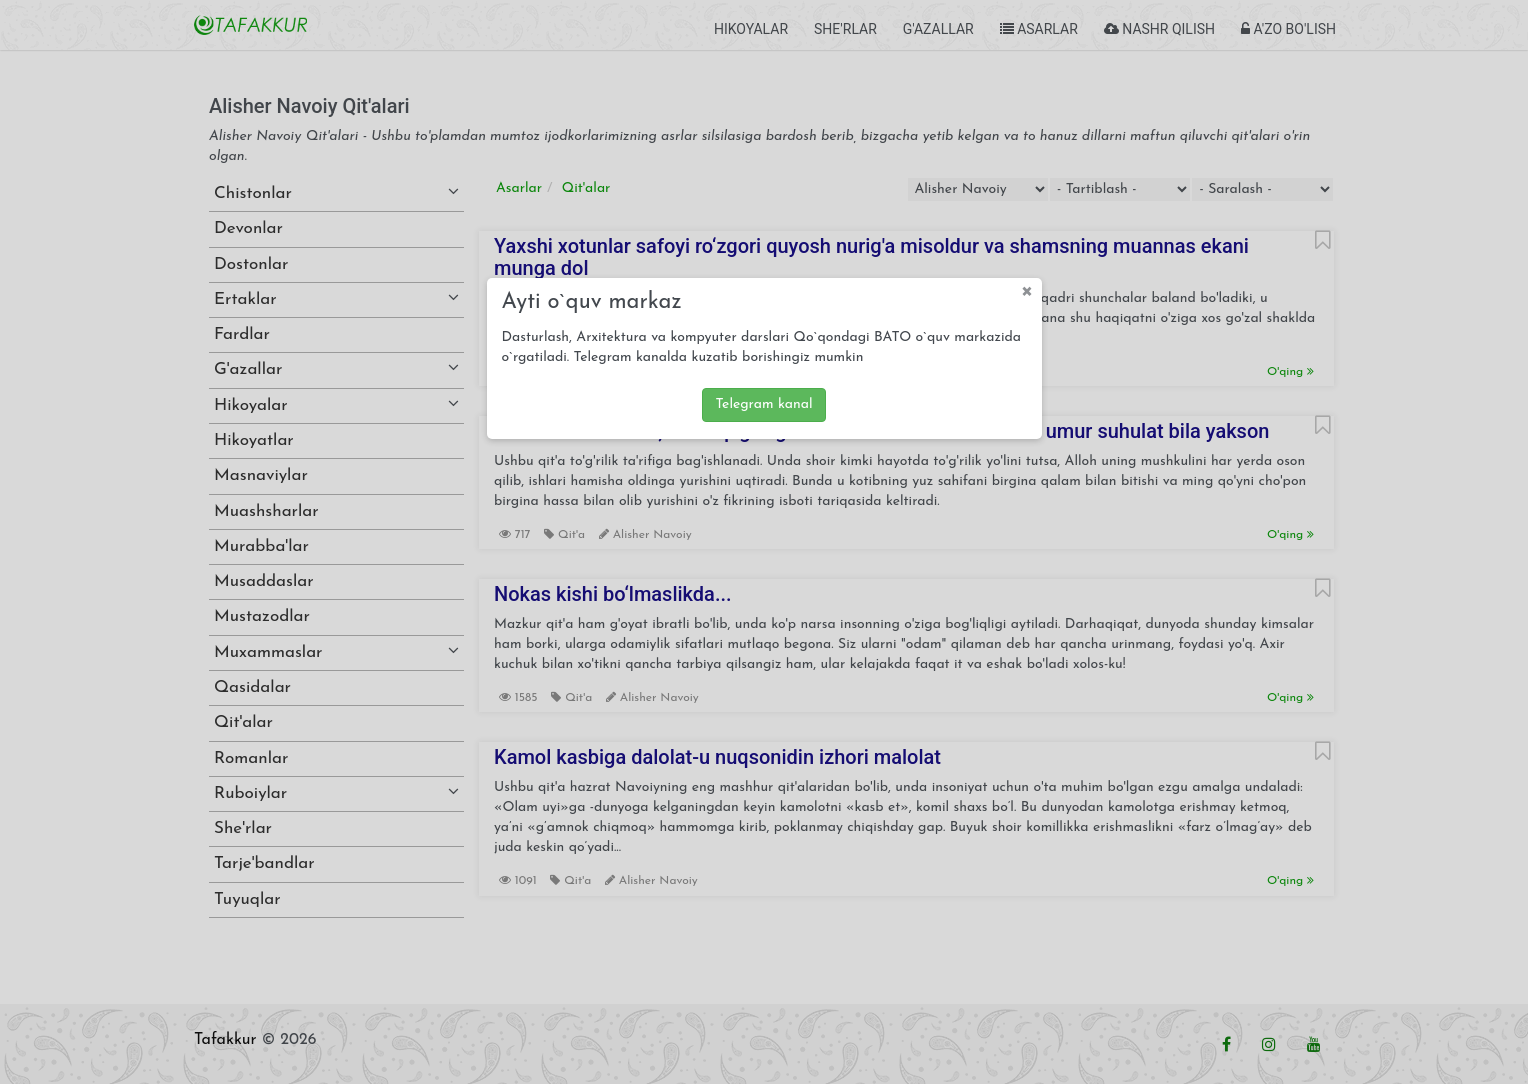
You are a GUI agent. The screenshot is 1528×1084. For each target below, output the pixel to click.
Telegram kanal (763, 404)
